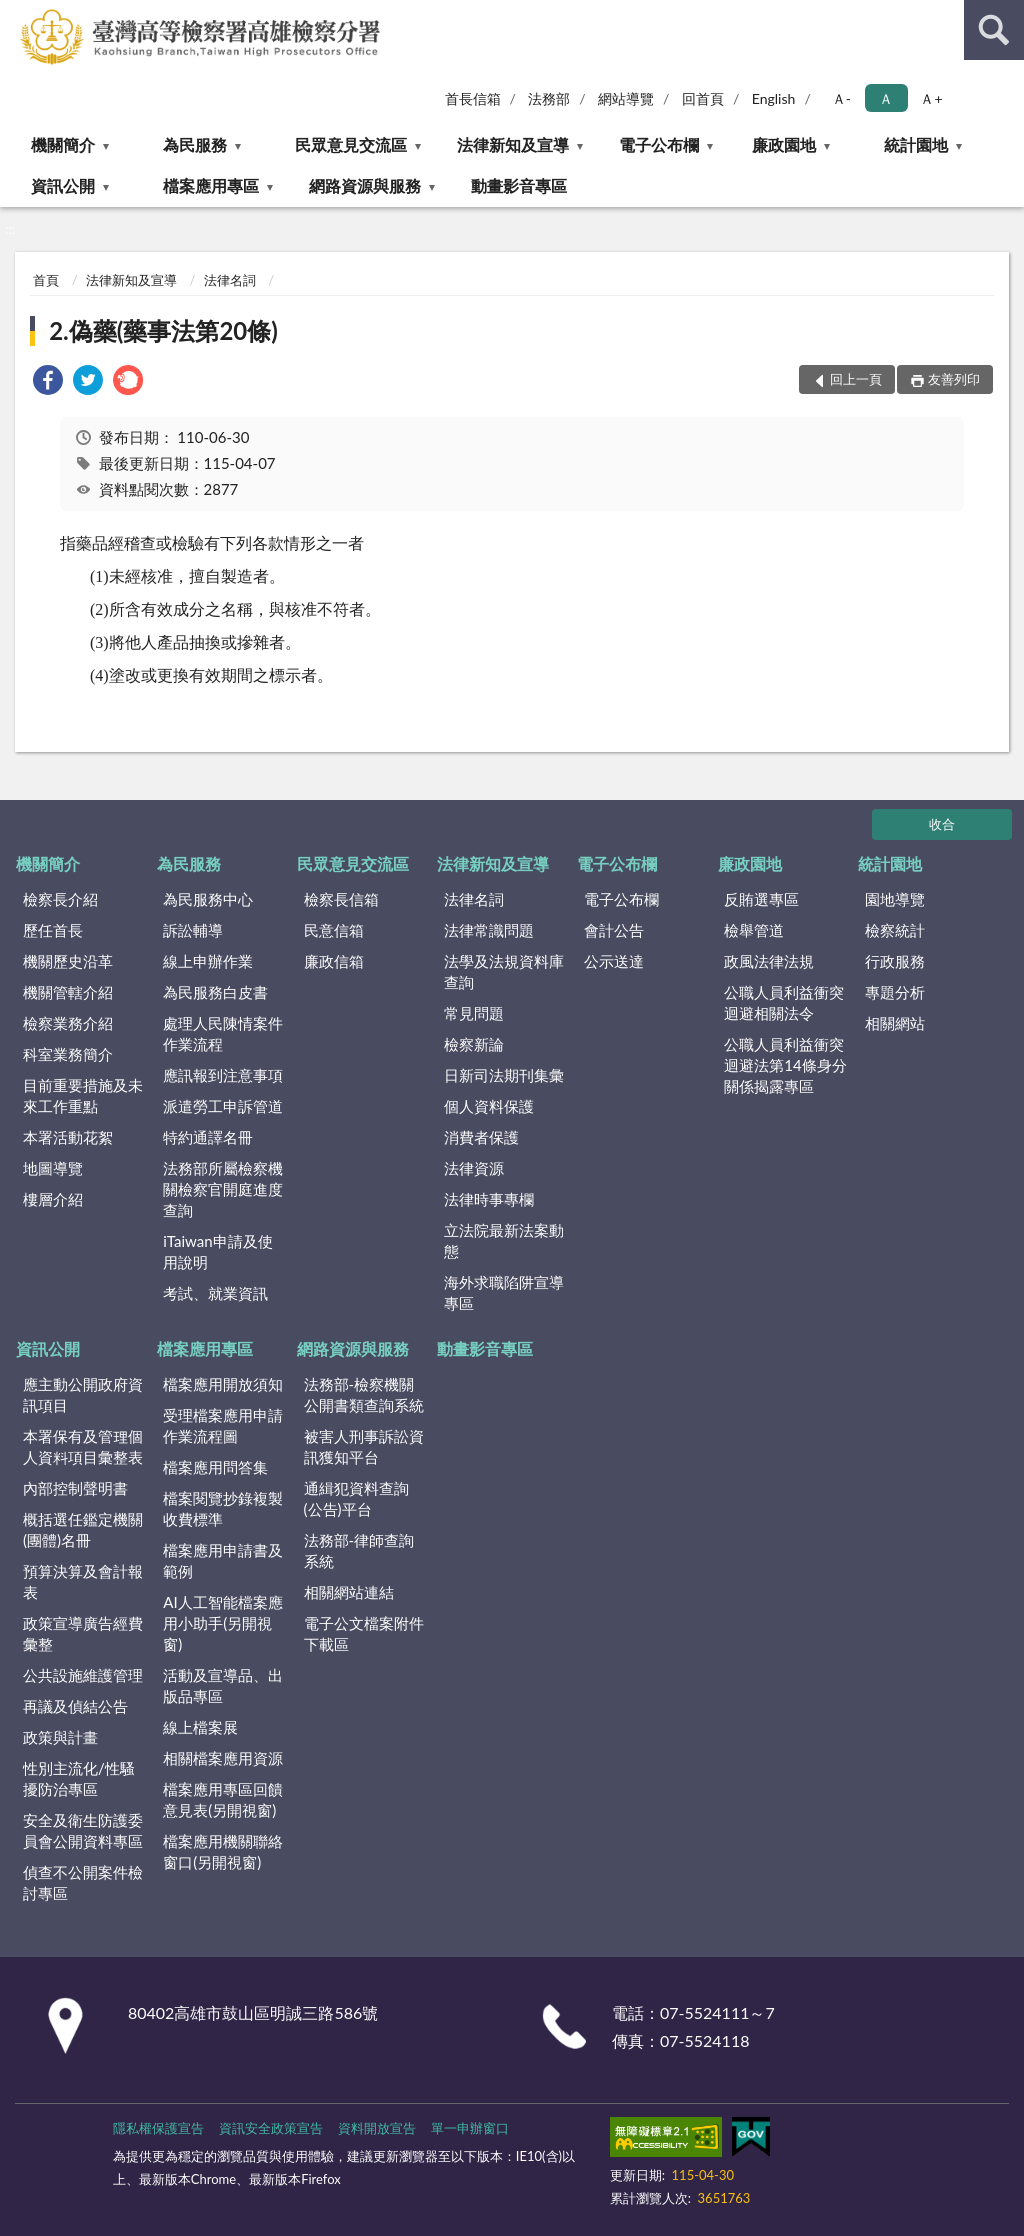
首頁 (46, 280)
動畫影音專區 (519, 185)
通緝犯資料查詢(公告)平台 (356, 1498)
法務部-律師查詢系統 (359, 1550)
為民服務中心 (208, 899)
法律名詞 (230, 280)
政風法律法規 (769, 961)
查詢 (994, 30)
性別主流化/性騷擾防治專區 (79, 1778)
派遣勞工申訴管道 (223, 1106)
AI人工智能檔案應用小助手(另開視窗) (222, 1623)
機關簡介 (63, 144)
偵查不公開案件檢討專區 (83, 1882)
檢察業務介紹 (68, 1023)
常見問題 (474, 1013)
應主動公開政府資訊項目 (83, 1394)
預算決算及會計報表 (83, 1581)
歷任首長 (53, 930)
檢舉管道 (754, 930)
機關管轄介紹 (68, 992)
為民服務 (195, 144)
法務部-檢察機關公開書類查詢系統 (364, 1394)
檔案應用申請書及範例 (223, 1560)
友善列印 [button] (954, 379)
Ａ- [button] (841, 98)
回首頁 (703, 98)
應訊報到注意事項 (223, 1075)
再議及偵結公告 (75, 1706)
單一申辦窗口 (470, 2128)
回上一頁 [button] (856, 379)
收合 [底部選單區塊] (942, 824)
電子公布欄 (659, 144)
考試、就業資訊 (215, 1293)
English (774, 98)
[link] (48, 382)
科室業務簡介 (68, 1054)
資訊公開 (63, 185)
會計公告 (614, 930)
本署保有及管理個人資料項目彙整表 (83, 1446)
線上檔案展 (200, 1727)
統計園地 (916, 144)
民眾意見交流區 (351, 144)
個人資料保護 (489, 1106)
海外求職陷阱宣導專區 (504, 1292)
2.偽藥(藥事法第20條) (163, 330)
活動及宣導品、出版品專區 (223, 1685)
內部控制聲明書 (75, 1488)
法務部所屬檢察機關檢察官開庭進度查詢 (223, 1189)
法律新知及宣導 (513, 144)
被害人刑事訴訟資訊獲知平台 (364, 1446)
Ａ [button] (886, 98)
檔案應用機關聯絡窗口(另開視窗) (223, 1851)
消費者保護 (481, 1137)
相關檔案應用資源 (223, 1758)
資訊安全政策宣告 (271, 2128)
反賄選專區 (761, 899)
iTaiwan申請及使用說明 (217, 1251)
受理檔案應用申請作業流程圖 (223, 1425)
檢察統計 (895, 930)
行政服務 (895, 961)
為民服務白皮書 (215, 992)
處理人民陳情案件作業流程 (223, 1033)
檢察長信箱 (341, 899)
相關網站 (895, 1023)
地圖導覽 (53, 1168)
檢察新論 (474, 1044)
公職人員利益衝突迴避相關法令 (784, 1002)
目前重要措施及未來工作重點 (83, 1095)
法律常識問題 (489, 930)
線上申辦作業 (208, 961)
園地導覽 (895, 899)
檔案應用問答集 (215, 1467)
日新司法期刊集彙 (504, 1075)
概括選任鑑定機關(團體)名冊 (83, 1529)
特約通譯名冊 (208, 1137)
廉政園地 (784, 144)
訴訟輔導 (193, 930)
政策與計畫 (60, 1737)
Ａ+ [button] (931, 98)
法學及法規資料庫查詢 (504, 971)
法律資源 (474, 1168)
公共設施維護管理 (83, 1675)
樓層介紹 (53, 1199)
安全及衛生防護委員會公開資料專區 (83, 1830)
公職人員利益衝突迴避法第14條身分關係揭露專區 (785, 1065)
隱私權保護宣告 (158, 2128)
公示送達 (614, 961)
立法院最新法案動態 (504, 1240)
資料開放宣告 (377, 2128)
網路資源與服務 (365, 185)
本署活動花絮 (68, 1137)
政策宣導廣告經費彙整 (83, 1633)
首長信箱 (473, 98)
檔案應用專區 (211, 185)
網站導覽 (626, 98)
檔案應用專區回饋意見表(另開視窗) (223, 1799)
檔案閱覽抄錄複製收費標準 (223, 1508)
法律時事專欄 (489, 1199)
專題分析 (895, 992)
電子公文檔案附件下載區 (364, 1633)
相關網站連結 (349, 1592)
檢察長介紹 (60, 899)
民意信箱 (334, 930)
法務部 (549, 98)
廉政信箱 (334, 961)
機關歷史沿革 (68, 961)
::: (16, 15)
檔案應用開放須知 (223, 1384)
